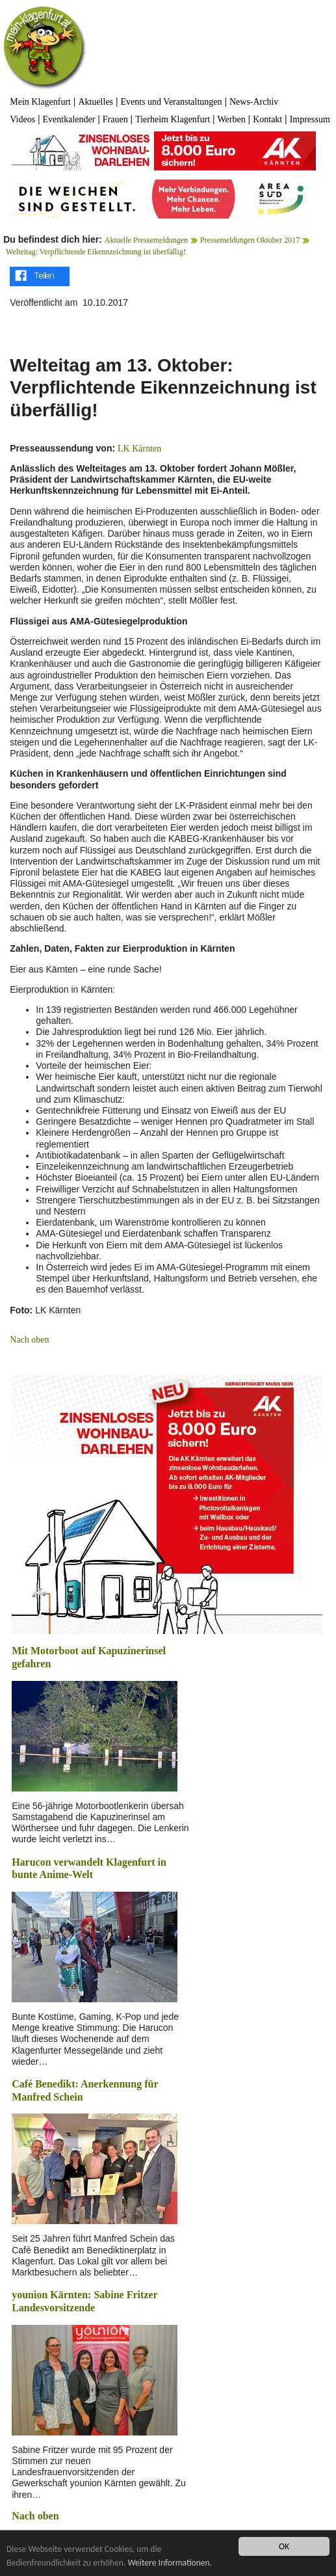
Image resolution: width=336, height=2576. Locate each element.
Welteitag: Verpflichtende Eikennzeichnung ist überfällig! (96, 251)
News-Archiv (253, 102)
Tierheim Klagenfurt (172, 119)
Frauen (115, 119)
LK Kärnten (139, 448)
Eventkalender (69, 119)
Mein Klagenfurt (40, 102)
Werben (232, 119)
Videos (22, 119)
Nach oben (29, 1340)
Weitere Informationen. (169, 2562)
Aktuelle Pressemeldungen (146, 240)
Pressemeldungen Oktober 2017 (250, 240)
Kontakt (267, 119)
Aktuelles (95, 102)
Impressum (310, 119)
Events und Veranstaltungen (171, 102)
